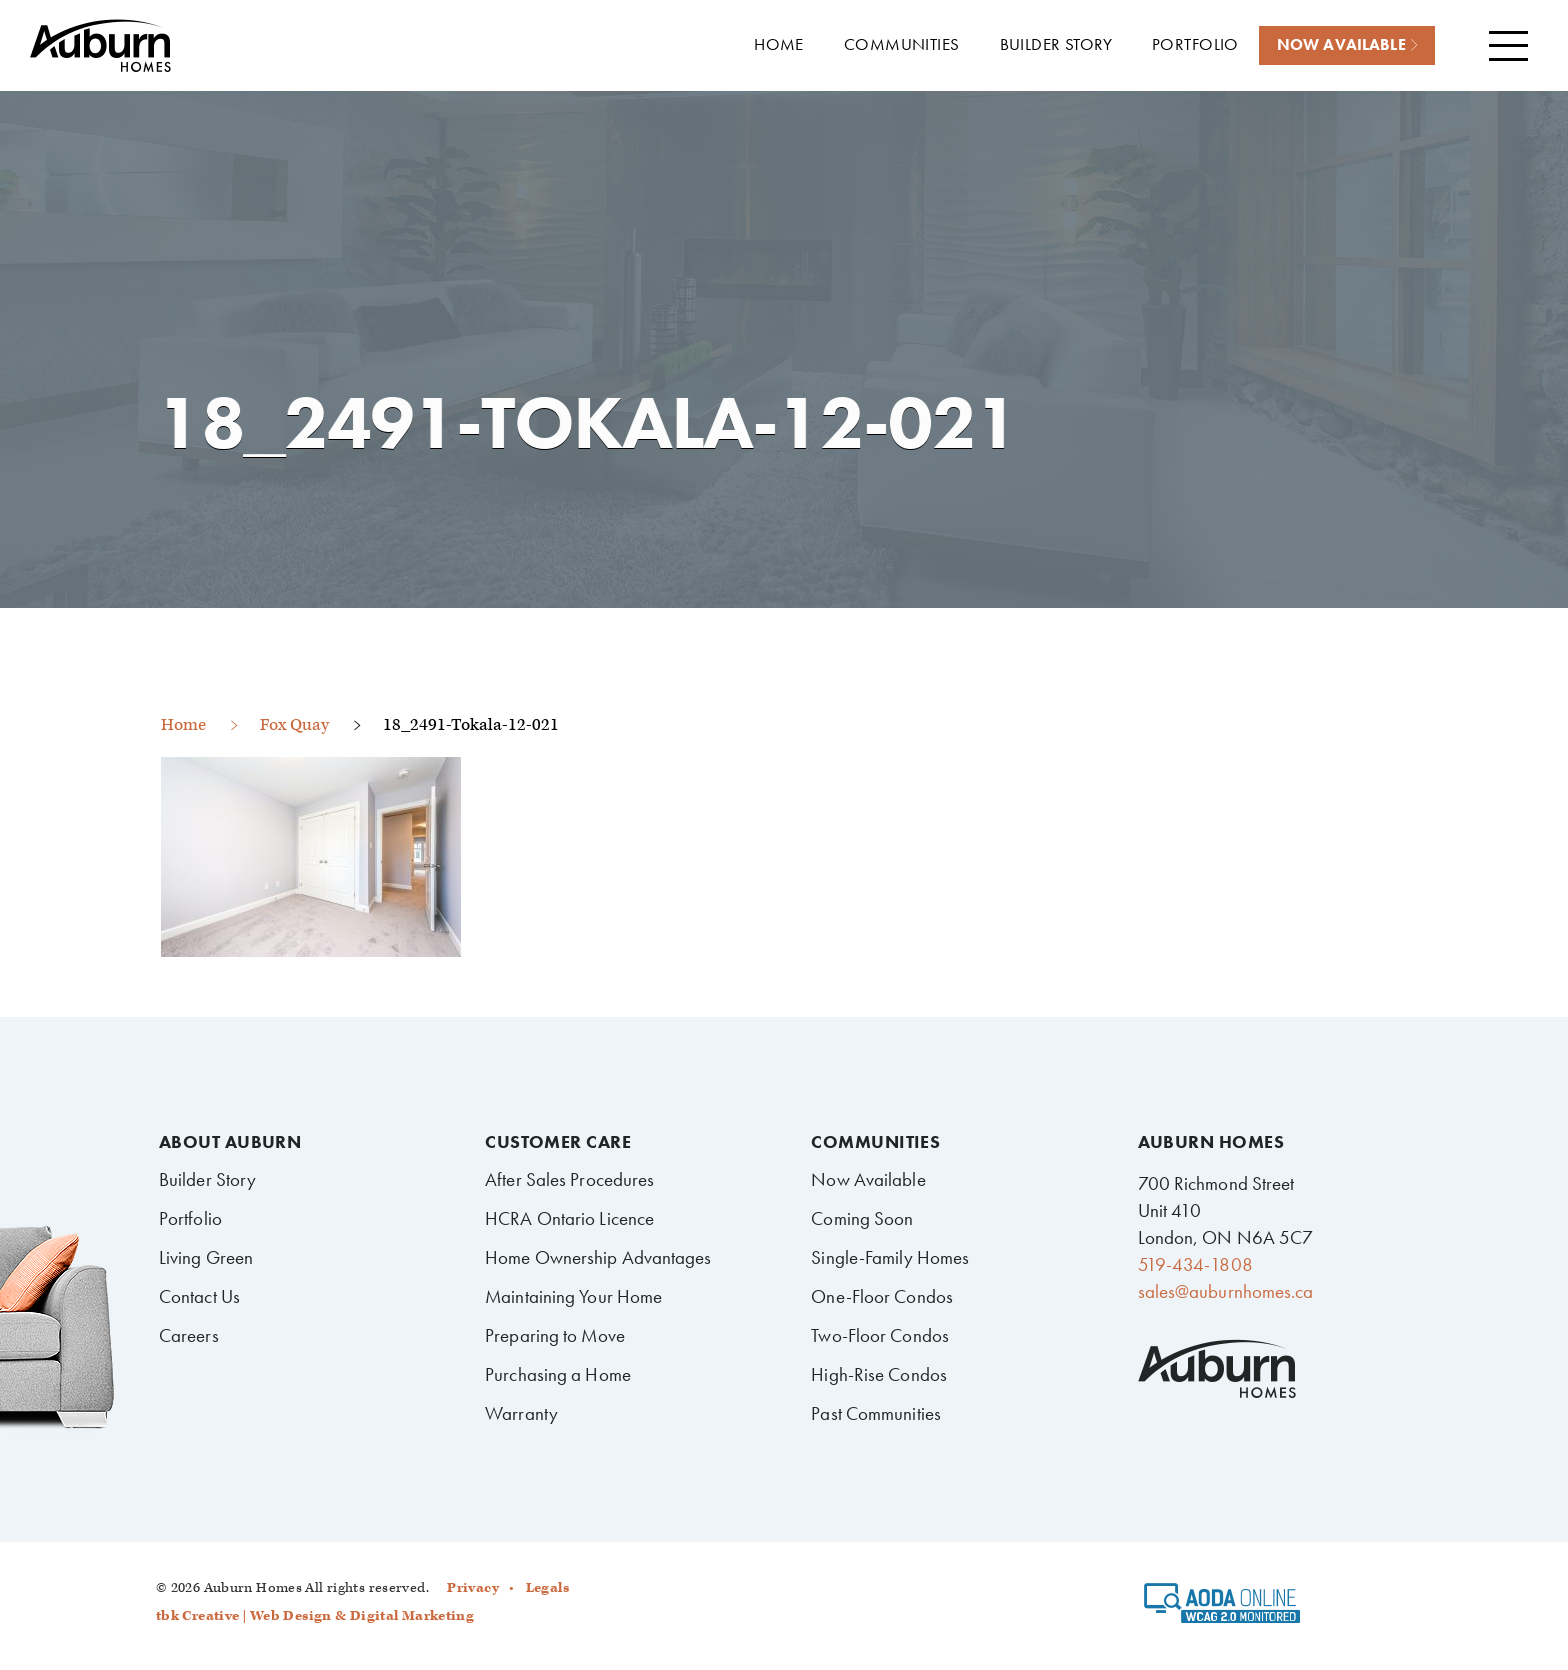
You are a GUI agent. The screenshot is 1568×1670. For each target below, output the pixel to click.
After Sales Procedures (569, 1179)
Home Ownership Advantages (598, 1257)
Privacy (473, 1588)
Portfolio (190, 1218)
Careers (189, 1335)
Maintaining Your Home (573, 1296)
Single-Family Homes (890, 1257)
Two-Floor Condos (880, 1335)
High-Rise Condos (879, 1374)
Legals (547, 1588)
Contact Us (199, 1296)
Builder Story (207, 1179)
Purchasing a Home (558, 1374)
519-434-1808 (1195, 1264)
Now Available (868, 1179)
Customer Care (558, 1142)
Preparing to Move (555, 1335)
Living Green (206, 1257)
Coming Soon (862, 1218)
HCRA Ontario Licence (569, 1218)
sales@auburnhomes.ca (1226, 1291)
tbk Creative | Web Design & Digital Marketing (315, 1616)
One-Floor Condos (882, 1296)
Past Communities (876, 1413)
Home (183, 725)
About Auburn (230, 1142)
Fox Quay (294, 725)
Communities (875, 1142)
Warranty (521, 1413)
